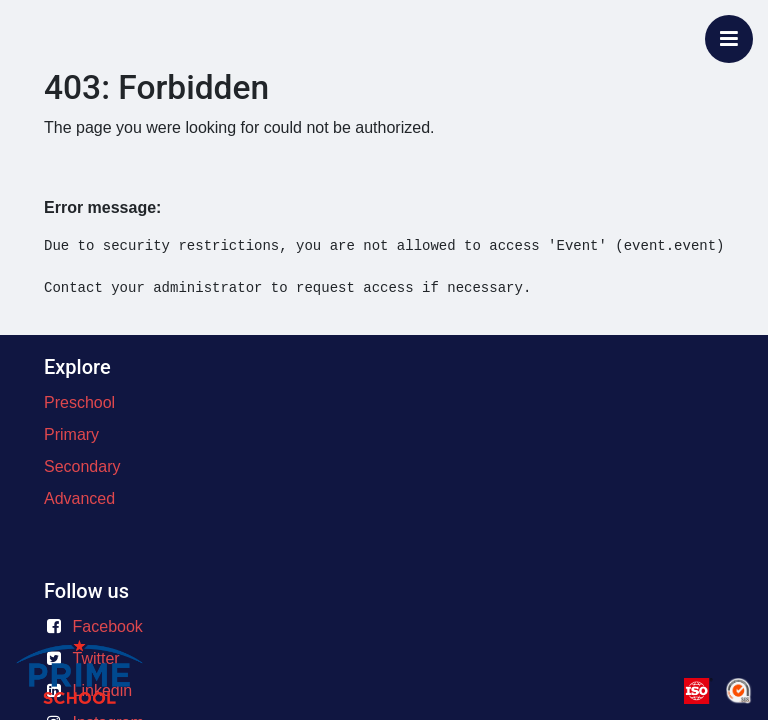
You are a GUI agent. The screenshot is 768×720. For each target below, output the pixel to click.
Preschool (79, 402)
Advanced (79, 498)
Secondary (82, 466)
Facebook (108, 626)
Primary (71, 434)
